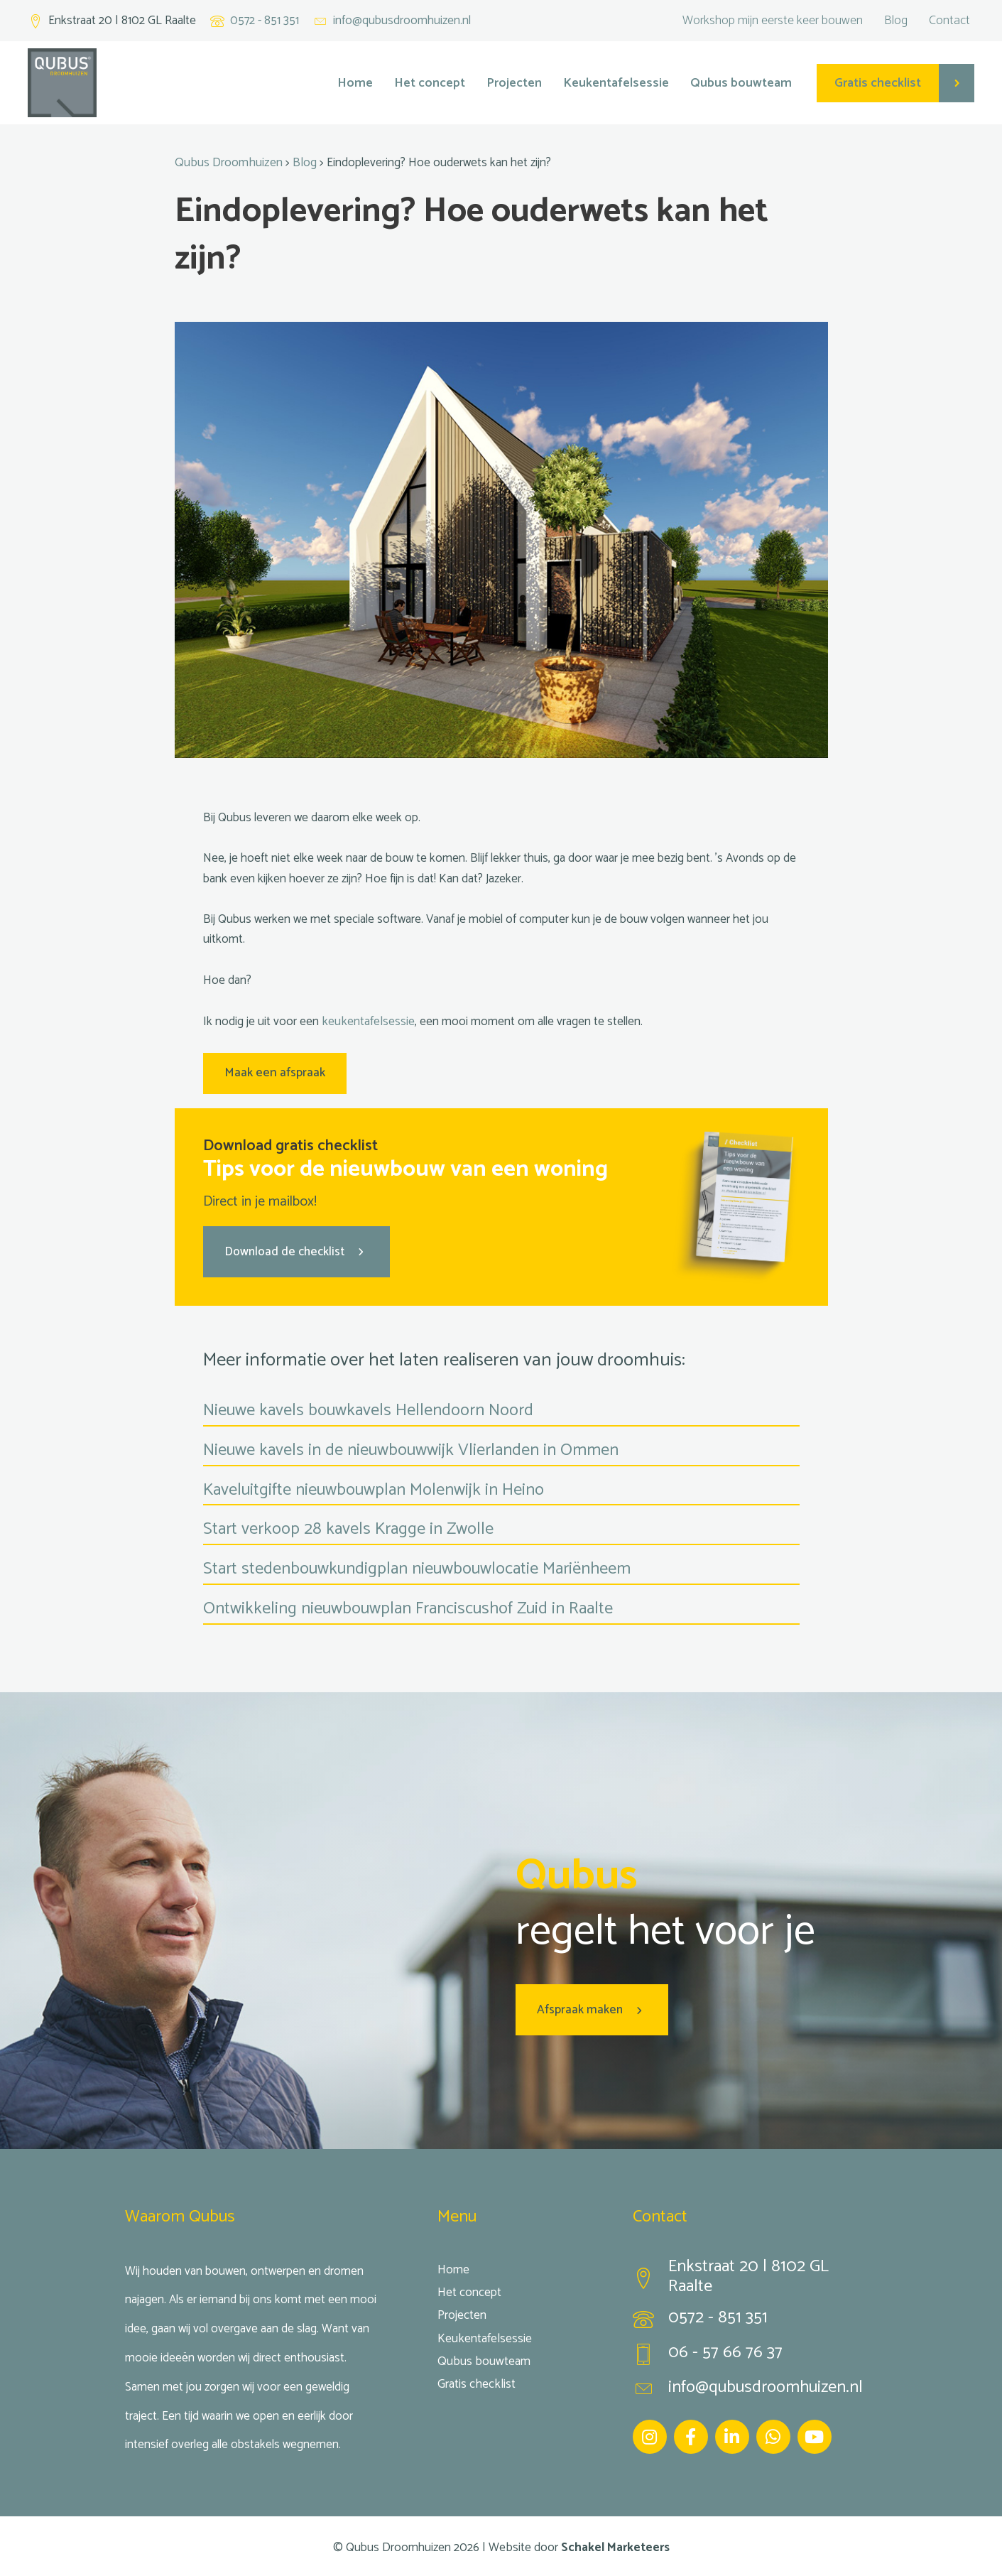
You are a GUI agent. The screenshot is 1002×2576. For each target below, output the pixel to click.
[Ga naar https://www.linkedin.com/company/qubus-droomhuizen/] (732, 2434)
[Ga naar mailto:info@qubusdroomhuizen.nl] (392, 21)
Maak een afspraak (274, 1072)
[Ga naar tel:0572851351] (755, 2320)
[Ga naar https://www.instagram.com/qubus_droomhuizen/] (650, 2434)
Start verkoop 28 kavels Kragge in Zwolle (348, 1528)
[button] (296, 1250)
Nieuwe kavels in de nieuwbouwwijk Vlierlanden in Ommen (411, 1448)
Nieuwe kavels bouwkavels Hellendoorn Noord (368, 1408)
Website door (579, 2545)
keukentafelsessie (367, 1021)
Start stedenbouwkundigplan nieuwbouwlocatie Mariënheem (417, 1567)
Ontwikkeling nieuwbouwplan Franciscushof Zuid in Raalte (408, 1606)
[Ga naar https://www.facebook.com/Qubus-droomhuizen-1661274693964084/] (691, 2434)
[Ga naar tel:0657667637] (755, 2354)
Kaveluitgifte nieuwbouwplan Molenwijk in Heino (373, 1488)
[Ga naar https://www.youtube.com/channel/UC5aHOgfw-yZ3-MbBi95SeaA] (814, 2434)
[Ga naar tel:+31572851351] (254, 21)
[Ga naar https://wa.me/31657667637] (773, 2434)
